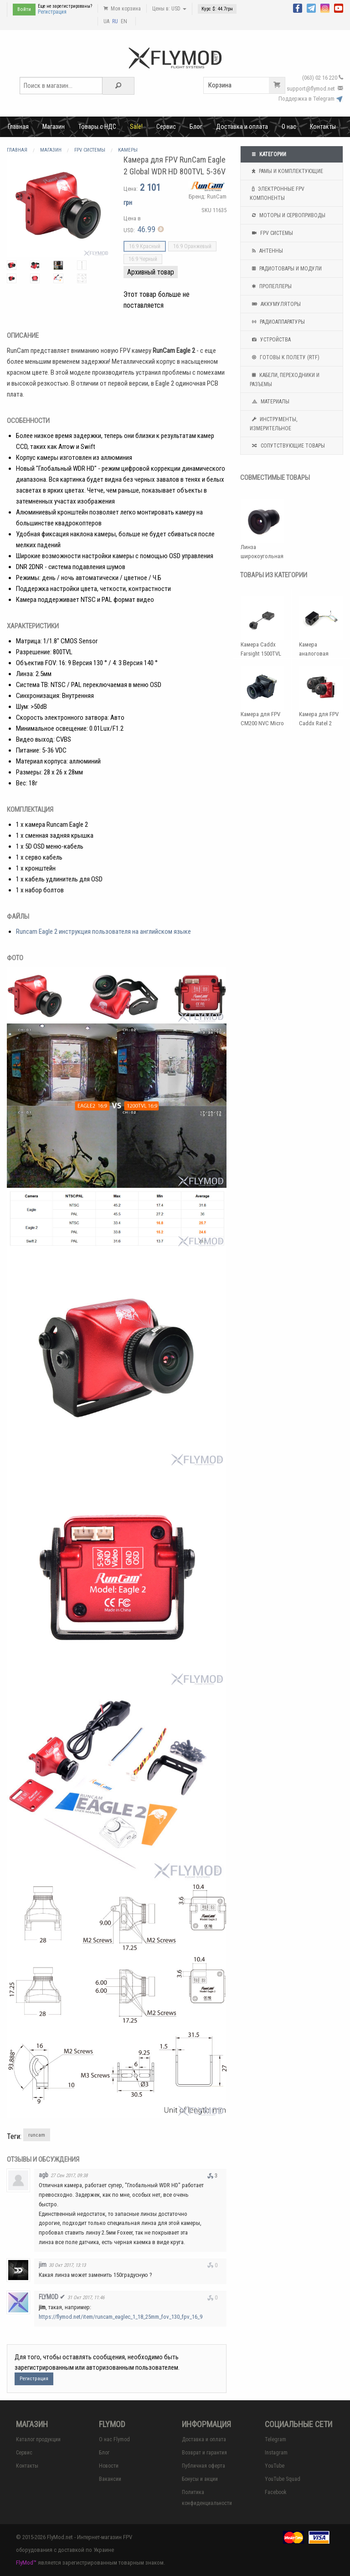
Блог (196, 126)
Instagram (276, 2452)
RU (115, 21)
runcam (36, 2135)
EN (124, 21)
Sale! (136, 126)
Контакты (323, 126)
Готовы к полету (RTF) (284, 357)
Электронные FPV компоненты (277, 192)
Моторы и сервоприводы (287, 215)
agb (43, 2175)
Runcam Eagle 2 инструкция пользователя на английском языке (103, 931)
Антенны (266, 251)
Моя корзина (122, 8)
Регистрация (52, 12)
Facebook (276, 2492)
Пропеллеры (271, 286)
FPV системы (271, 233)
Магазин (53, 126)
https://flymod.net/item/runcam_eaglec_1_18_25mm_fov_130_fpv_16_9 (120, 2316)
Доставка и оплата (242, 126)
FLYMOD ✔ (52, 2297)
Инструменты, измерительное (273, 423)
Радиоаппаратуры (277, 322)
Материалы (269, 402)
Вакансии (110, 2479)
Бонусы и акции (200, 2479)
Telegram (275, 2439)
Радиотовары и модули (286, 269)
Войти (24, 9)
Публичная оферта (203, 2466)
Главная (18, 126)
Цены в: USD (169, 8)
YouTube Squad (282, 2479)
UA (106, 21)
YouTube (274, 2466)
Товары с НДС (97, 126)
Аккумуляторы (275, 304)
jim (42, 2264)
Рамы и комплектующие (286, 171)
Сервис (166, 126)
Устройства (270, 340)
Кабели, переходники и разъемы (284, 378)
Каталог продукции (38, 2439)
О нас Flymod (114, 2439)
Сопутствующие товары (287, 446)
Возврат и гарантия (204, 2452)
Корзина (246, 85)
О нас (289, 126)
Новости (108, 2466)
